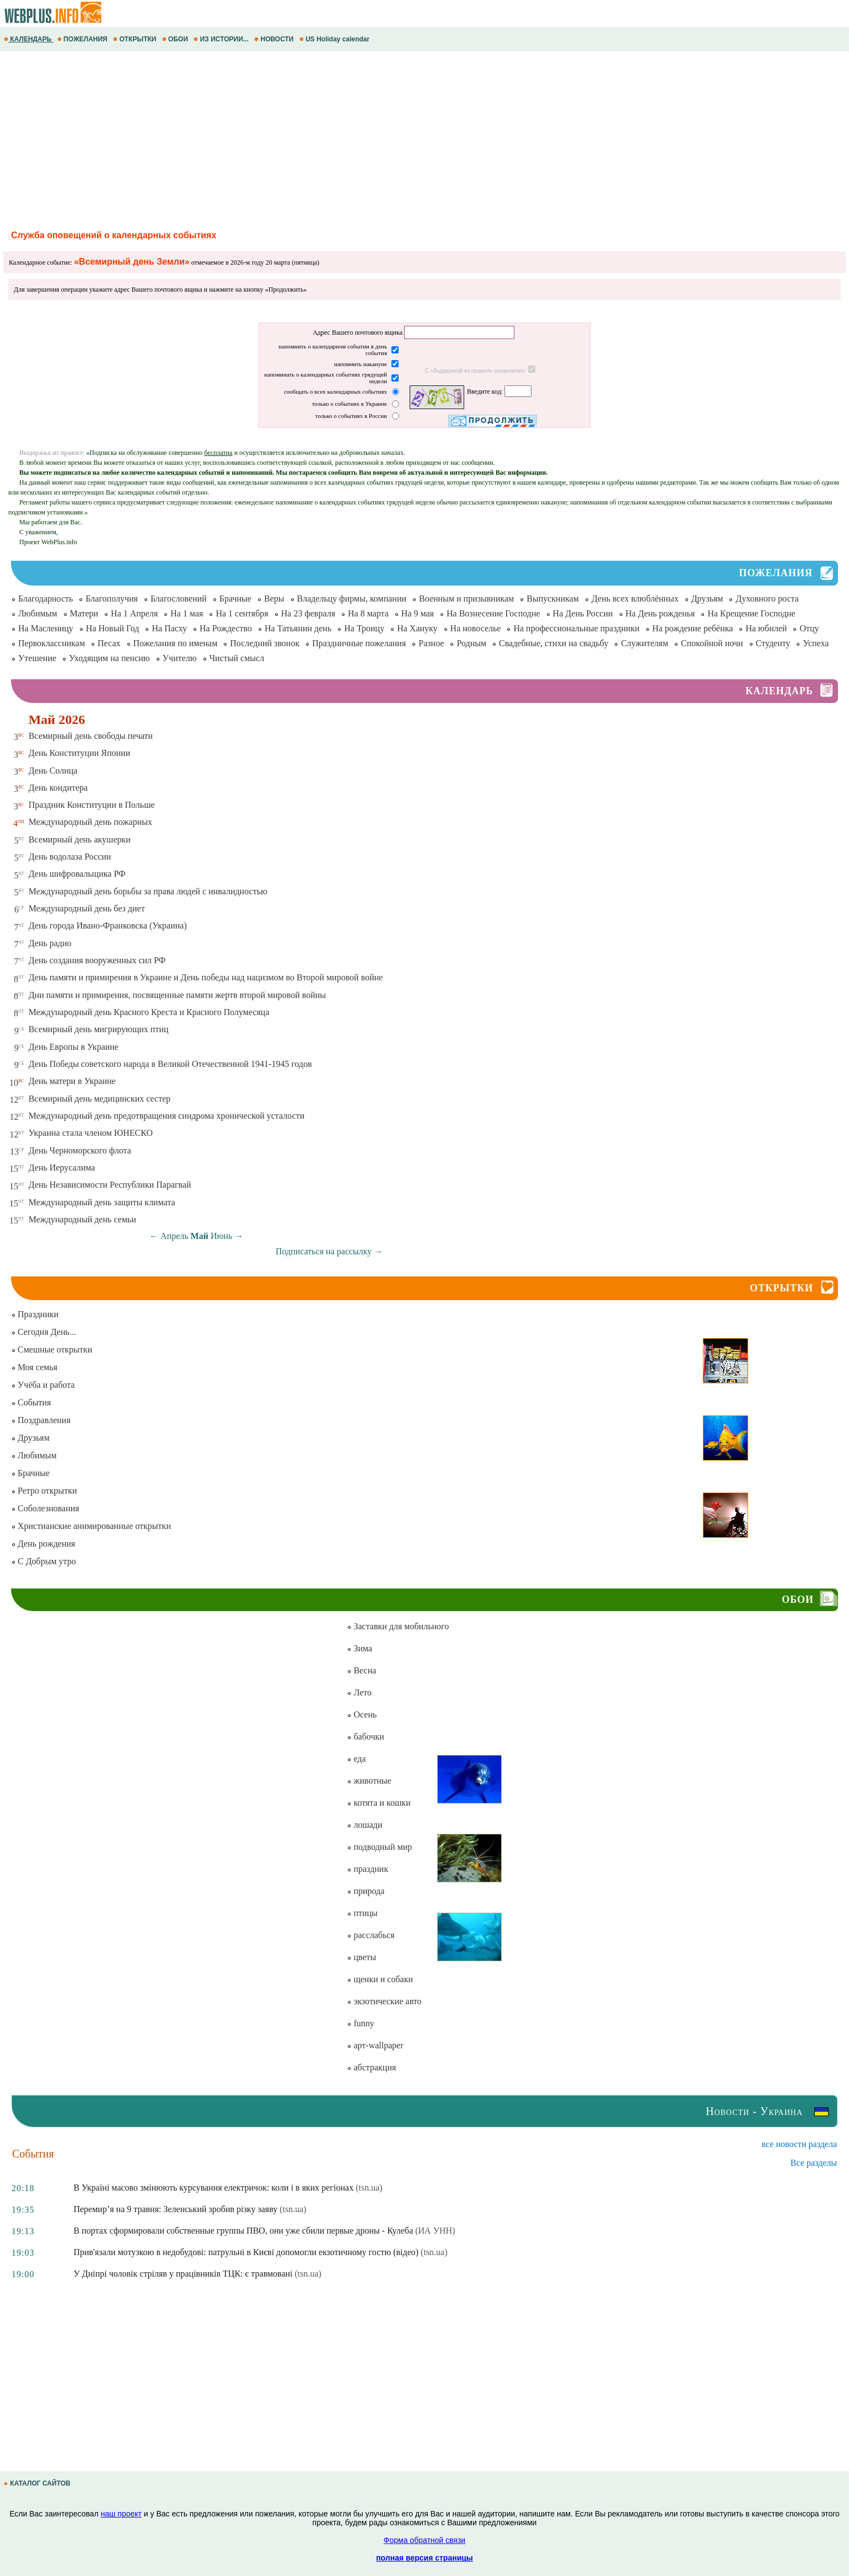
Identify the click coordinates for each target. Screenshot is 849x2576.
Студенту (773, 643)
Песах (109, 643)
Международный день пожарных (90, 822)
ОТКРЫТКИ (135, 39)
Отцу (809, 628)
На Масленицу (45, 628)
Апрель (174, 1236)
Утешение (37, 658)
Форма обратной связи (424, 2540)
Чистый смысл (236, 658)
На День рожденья (660, 613)
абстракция (371, 2067)
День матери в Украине (72, 1081)
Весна (361, 1670)
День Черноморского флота (80, 1150)
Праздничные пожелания (359, 643)
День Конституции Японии (80, 753)
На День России (583, 613)
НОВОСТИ (274, 39)
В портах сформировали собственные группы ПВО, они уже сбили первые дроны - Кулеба (243, 2230)
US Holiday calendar (335, 39)
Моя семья (34, 1367)
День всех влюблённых (635, 598)
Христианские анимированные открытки (91, 1526)
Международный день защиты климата (102, 1202)
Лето (359, 1692)
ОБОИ (176, 39)
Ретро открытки (44, 1490)
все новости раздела (799, 2144)
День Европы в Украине (74, 1046)
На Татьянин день (298, 628)
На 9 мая (417, 613)
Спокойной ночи (712, 643)
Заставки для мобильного (398, 1626)
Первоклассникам (51, 643)
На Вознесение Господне (493, 613)
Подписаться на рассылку (329, 1251)
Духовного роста (766, 598)
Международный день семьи (82, 1219)
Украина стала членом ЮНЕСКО (91, 1132)
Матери (84, 613)
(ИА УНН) (435, 2230)
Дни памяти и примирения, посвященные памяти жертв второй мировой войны (177, 995)
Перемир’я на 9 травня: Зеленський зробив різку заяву (175, 2209)
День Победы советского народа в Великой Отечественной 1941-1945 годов (170, 1064)
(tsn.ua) (369, 2187)
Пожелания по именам (175, 643)
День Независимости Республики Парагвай (110, 1184)
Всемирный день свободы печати (91, 735)
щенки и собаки (380, 1979)
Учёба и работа (43, 1384)
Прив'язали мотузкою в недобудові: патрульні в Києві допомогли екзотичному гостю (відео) (245, 2252)
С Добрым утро (43, 1561)
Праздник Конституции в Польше (92, 804)
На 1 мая (186, 613)
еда (356, 1758)
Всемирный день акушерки (80, 839)
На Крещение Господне (751, 613)
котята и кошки (378, 1802)
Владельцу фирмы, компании (352, 598)
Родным (471, 643)
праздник (367, 1869)
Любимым (37, 613)
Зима (359, 1648)
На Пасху (169, 628)
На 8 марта (368, 613)
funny (360, 2023)
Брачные (235, 598)
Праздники (34, 1314)
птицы (362, 1913)
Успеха (816, 643)
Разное (431, 643)
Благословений (179, 598)
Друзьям (707, 598)
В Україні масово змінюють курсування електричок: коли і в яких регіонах (213, 2187)
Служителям (644, 643)
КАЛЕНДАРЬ (28, 39)
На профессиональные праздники (576, 628)
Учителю (180, 658)
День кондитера (58, 787)
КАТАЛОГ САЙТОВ (38, 2483)
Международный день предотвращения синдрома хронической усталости (167, 1115)
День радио (50, 943)
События (31, 1402)
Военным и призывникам (466, 598)
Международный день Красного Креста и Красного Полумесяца (149, 1012)
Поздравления (41, 1420)
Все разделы (814, 2162)
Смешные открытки (51, 1349)
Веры (274, 598)
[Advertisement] (331, 139)
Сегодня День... (43, 1332)
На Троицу (364, 628)
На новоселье (475, 628)
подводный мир (379, 1847)
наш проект (121, 2513)
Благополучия (111, 598)
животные (369, 1780)
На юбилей (766, 628)
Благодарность (45, 598)
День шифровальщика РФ (77, 873)
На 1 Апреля (134, 613)
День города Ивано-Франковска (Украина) (108, 925)
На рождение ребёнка (692, 628)
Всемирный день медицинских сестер (100, 1098)
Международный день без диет (87, 908)
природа (365, 1891)
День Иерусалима (62, 1167)
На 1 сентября (242, 613)
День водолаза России (70, 856)
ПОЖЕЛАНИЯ (83, 39)
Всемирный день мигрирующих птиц (99, 1029)
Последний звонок (264, 643)
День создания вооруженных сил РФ (97, 960)
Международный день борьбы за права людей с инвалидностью (148, 891)
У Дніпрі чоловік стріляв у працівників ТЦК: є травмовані (182, 2273)
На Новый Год (112, 628)
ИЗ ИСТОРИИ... (222, 39)
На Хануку (417, 628)
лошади (364, 1824)
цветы (361, 1957)
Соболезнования (45, 1508)
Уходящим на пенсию (109, 658)
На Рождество (226, 628)
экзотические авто (384, 2001)
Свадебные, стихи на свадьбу (553, 643)
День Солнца (53, 770)
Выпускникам (552, 598)
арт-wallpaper (375, 2045)
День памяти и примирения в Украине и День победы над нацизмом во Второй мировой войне (206, 977)
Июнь (221, 1236)
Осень (362, 1714)
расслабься (370, 1935)
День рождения (43, 1543)
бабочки (365, 1736)
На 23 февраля (308, 613)
